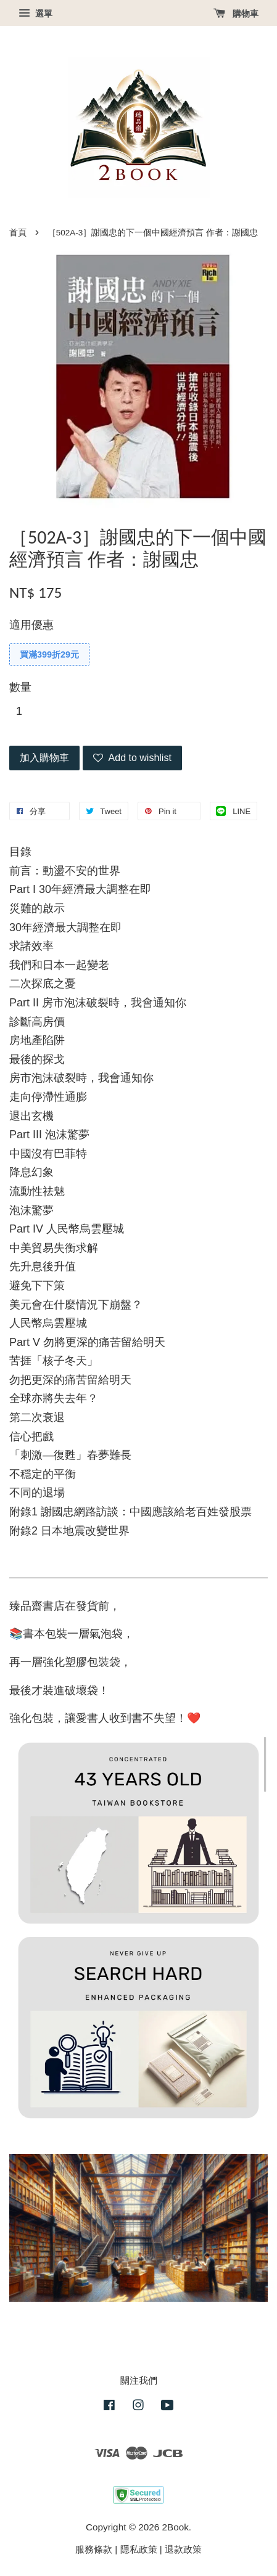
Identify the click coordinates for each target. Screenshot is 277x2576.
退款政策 (183, 2549)
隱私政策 (138, 2549)
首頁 (18, 232)
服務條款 (93, 2549)
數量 (20, 687)
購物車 (235, 13)
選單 (35, 13)
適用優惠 (31, 625)
